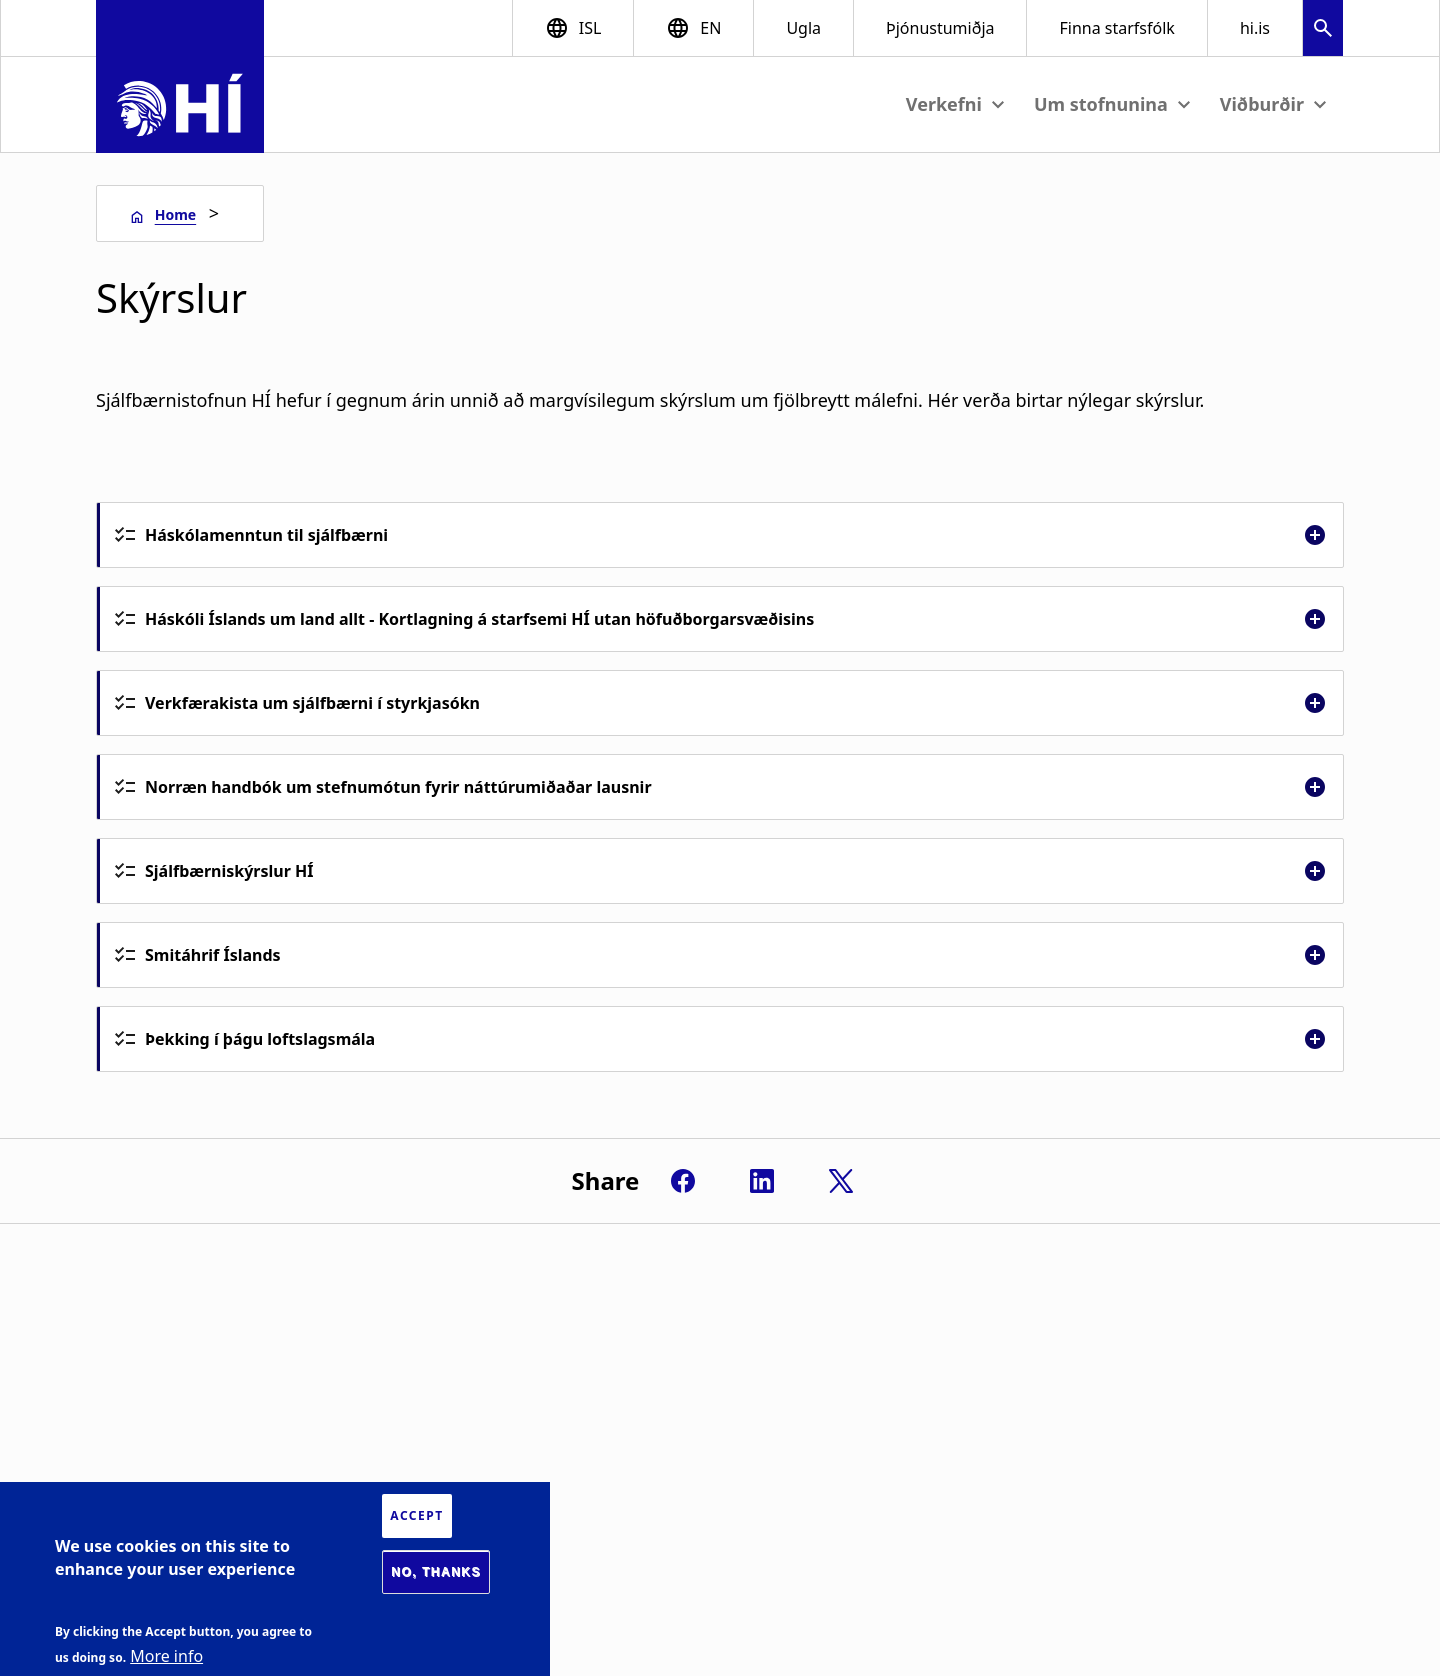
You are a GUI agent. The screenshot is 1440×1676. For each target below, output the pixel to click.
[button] (1323, 30)
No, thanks (436, 1572)
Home (175, 214)
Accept (416, 1515)
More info (166, 1656)
